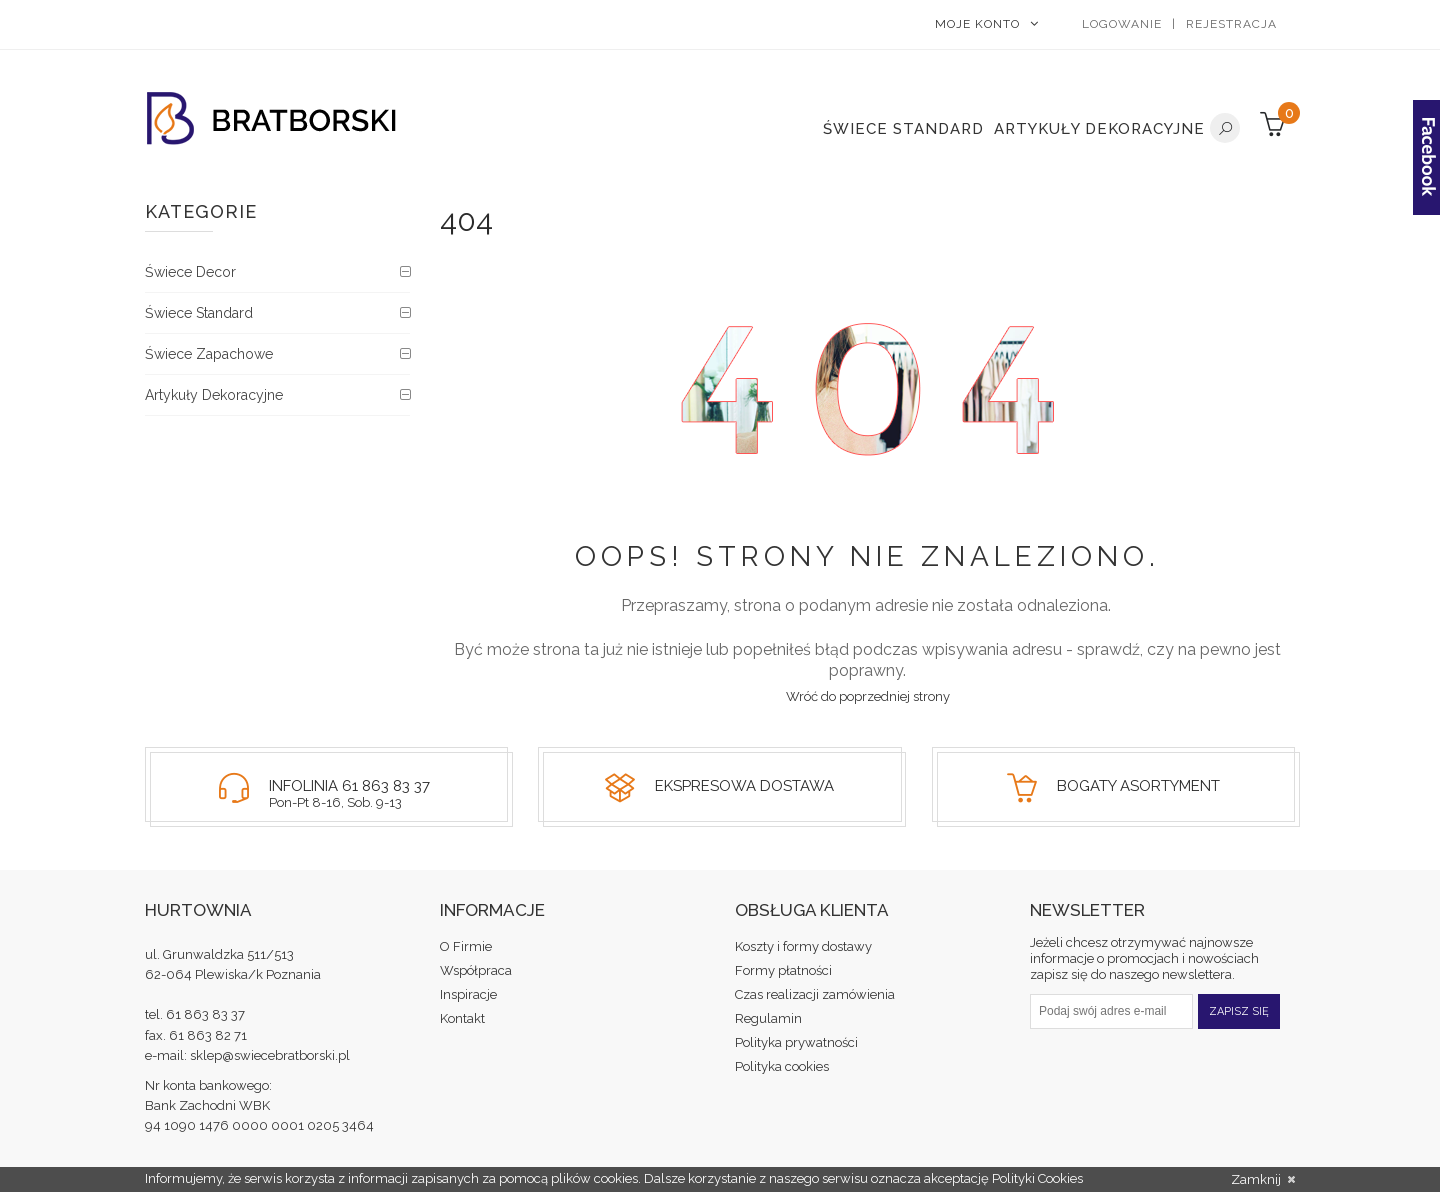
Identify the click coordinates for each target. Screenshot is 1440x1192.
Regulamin (768, 1018)
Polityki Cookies (1037, 1178)
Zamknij (1263, 1180)
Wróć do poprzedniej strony (868, 696)
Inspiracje (468, 994)
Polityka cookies (782, 1066)
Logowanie (1122, 24)
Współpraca (476, 970)
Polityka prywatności (796, 1042)
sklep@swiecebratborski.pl (270, 1055)
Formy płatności (783, 970)
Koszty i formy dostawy (803, 946)
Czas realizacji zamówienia (815, 994)
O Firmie (466, 946)
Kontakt (462, 1018)
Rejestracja (1231, 24)
